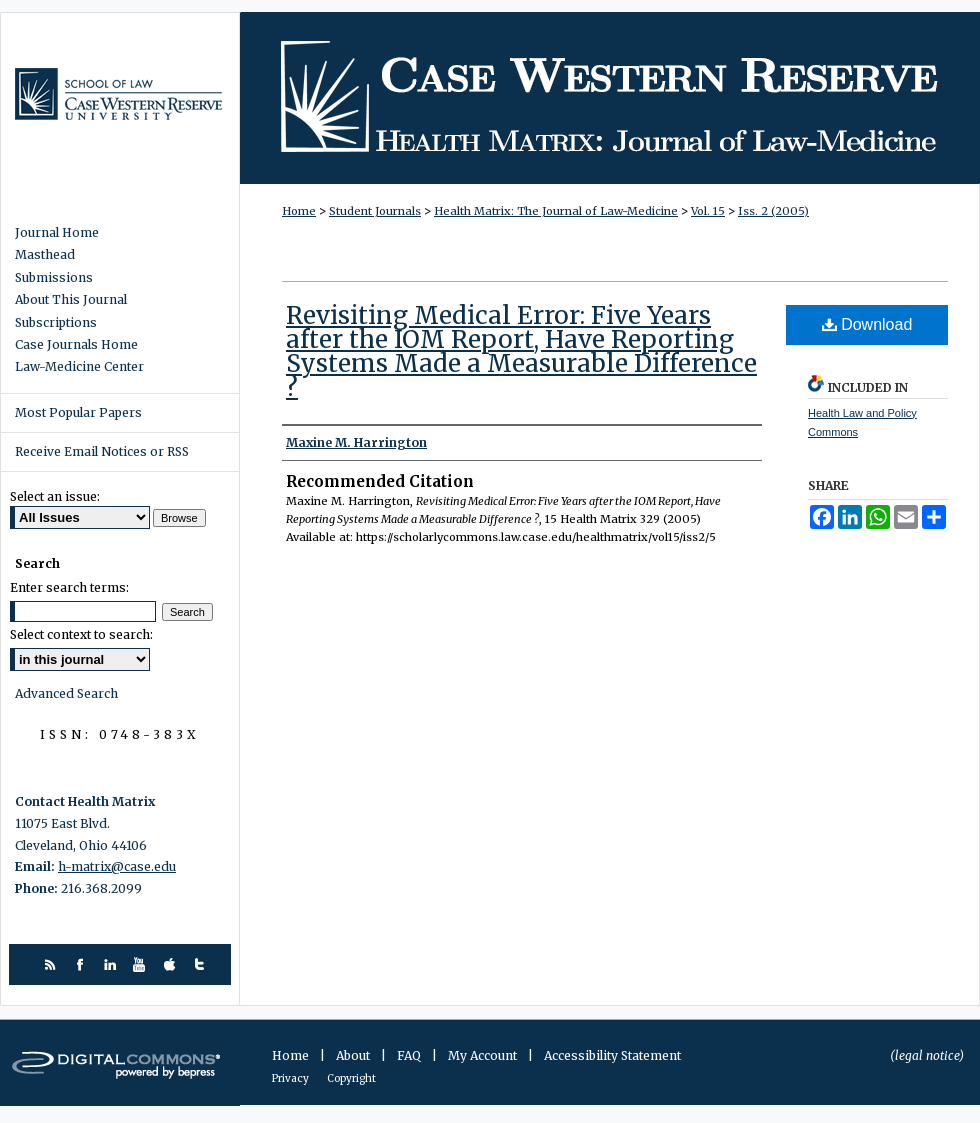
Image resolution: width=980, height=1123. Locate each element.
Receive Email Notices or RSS (102, 451)
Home (299, 211)
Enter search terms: (69, 587)
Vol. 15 (708, 211)
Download (867, 324)
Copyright (351, 1078)
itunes (172, 964)
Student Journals (375, 211)
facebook (82, 964)
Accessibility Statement (612, 1055)
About (354, 1055)
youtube (142, 964)
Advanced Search (66, 693)
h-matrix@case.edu (117, 866)
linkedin (112, 964)
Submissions (54, 278)
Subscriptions (56, 323)
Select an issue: (55, 496)
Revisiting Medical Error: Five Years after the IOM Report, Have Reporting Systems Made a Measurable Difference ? (521, 351)
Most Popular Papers (78, 412)
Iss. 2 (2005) (773, 211)
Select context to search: (81, 634)
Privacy (291, 1078)
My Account (484, 1055)
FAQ (410, 1055)
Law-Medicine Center (79, 367)
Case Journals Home (76, 345)
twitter (202, 964)
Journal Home (57, 233)
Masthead (45, 255)
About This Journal (71, 300)
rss (52, 964)
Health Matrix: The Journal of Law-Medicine (610, 98)
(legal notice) (927, 1055)
